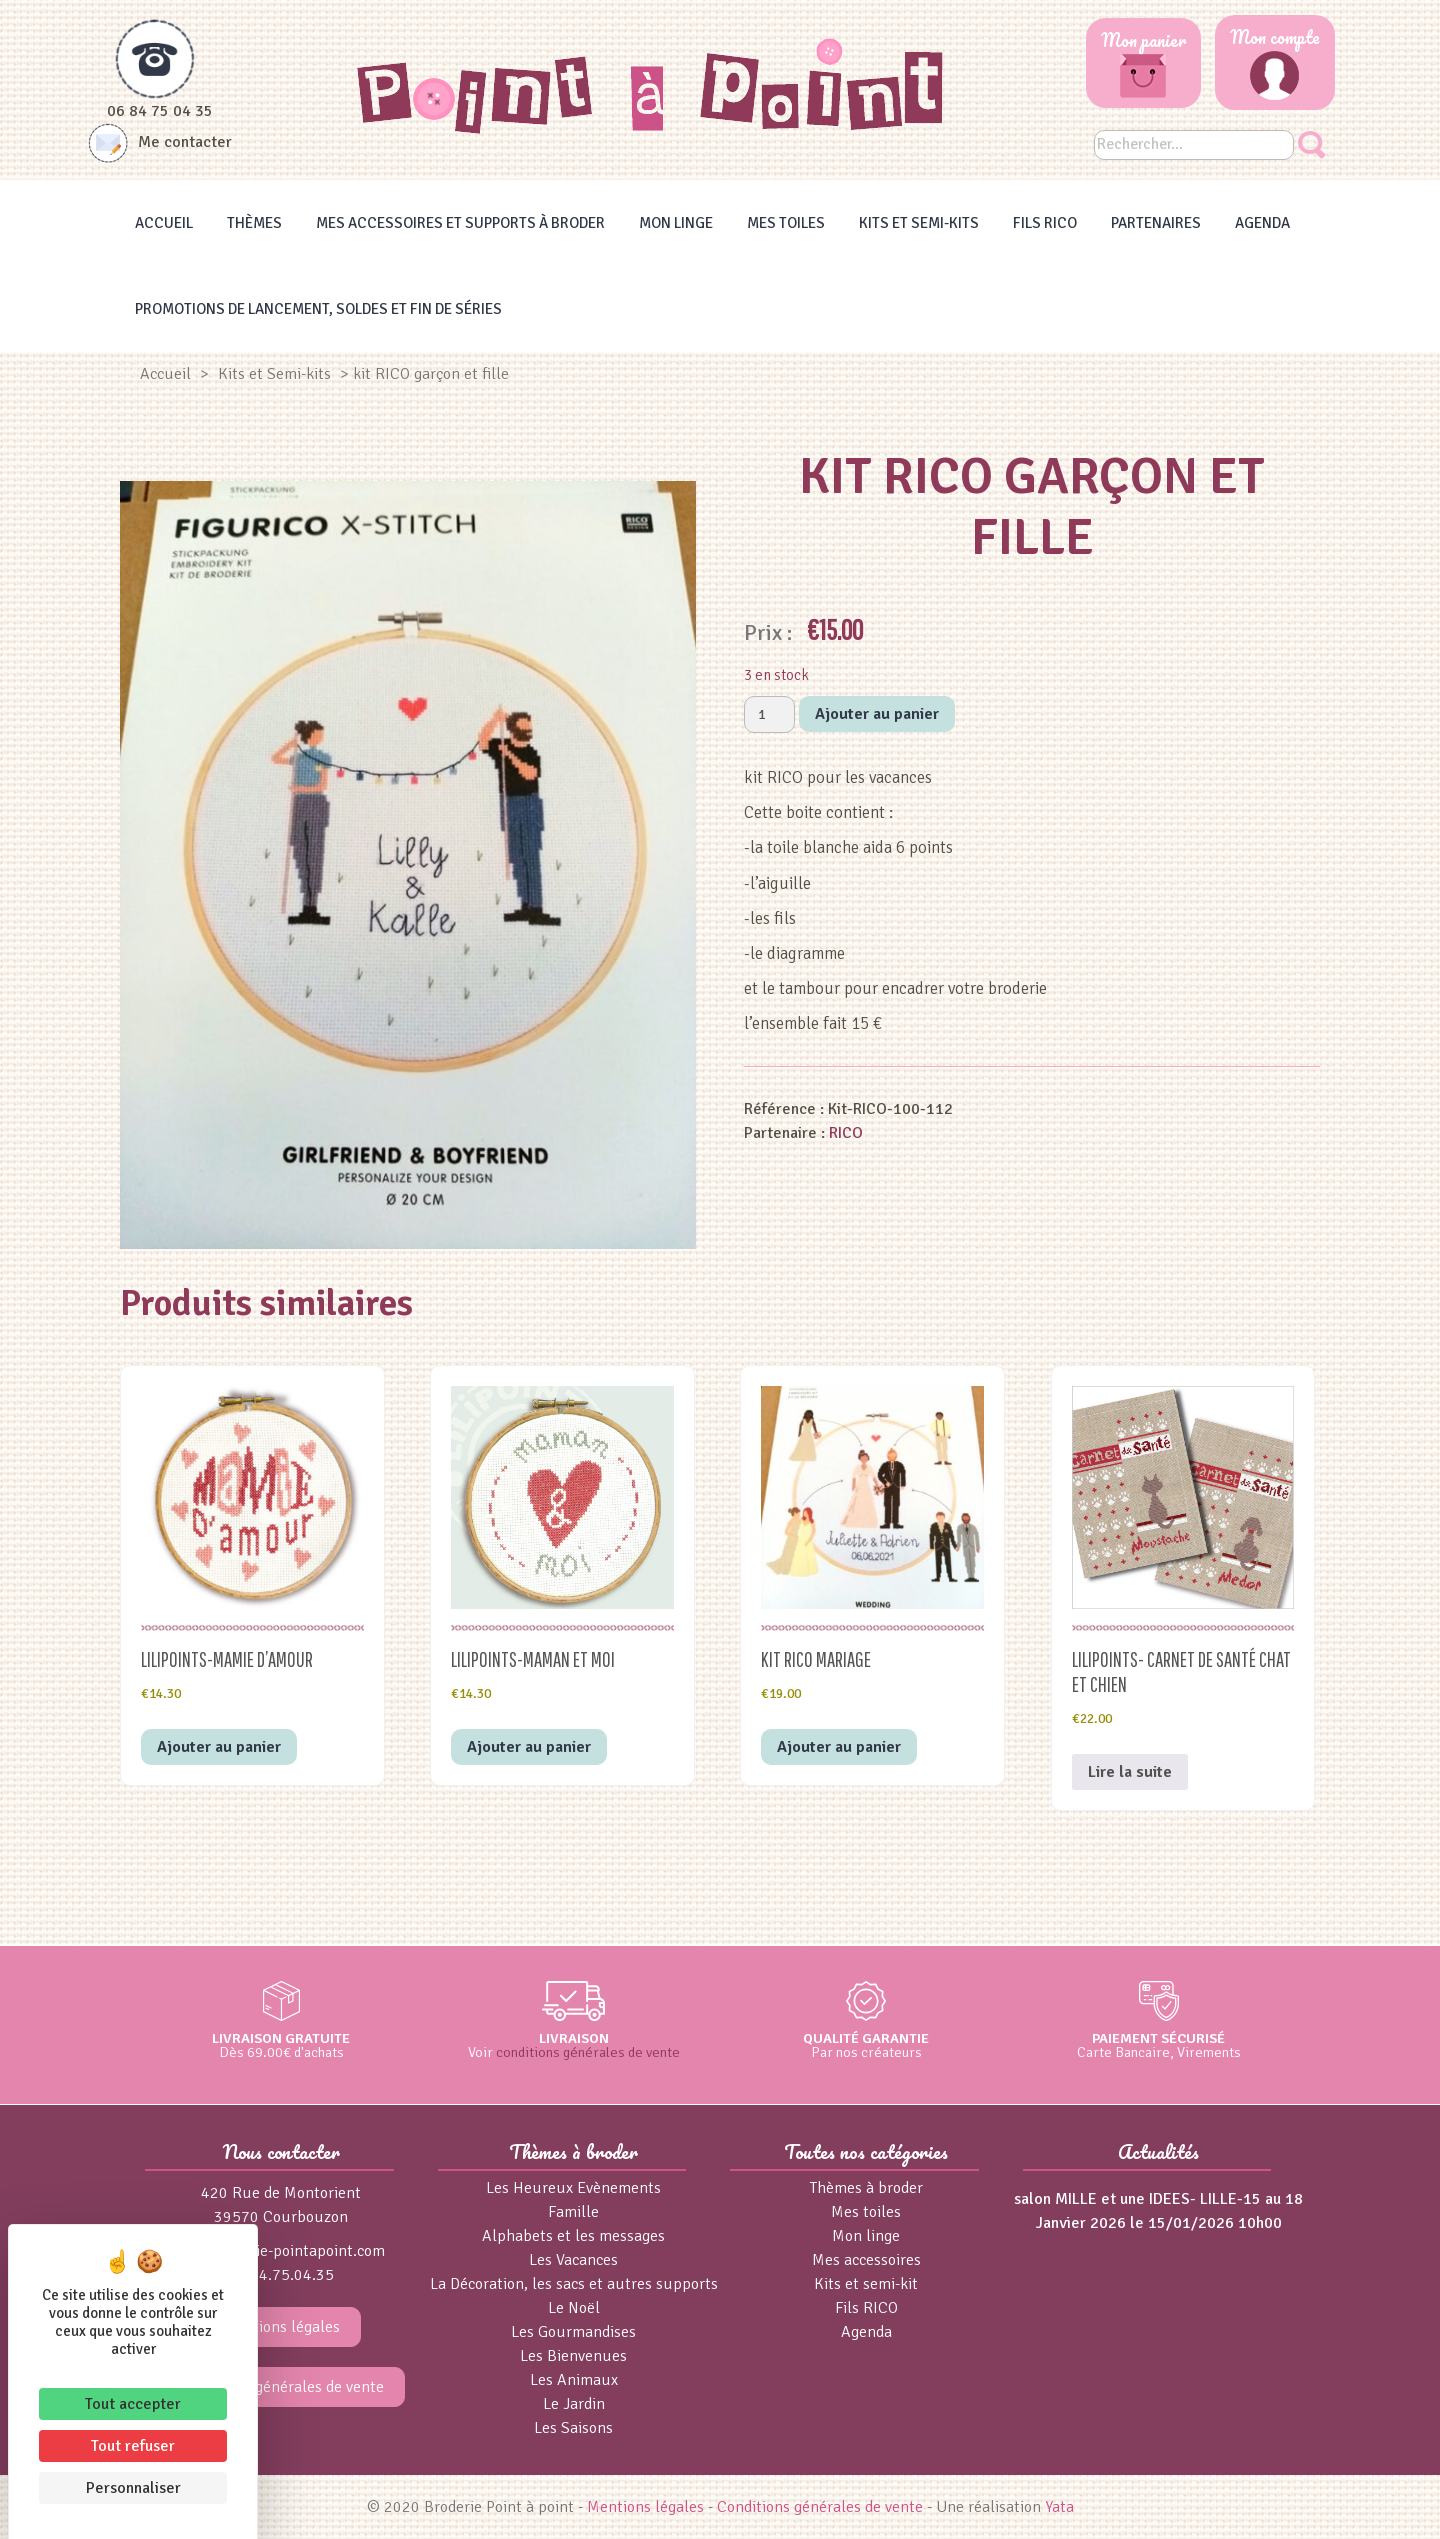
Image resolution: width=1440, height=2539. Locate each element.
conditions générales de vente (588, 2052)
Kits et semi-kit (866, 2284)
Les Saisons (573, 2428)
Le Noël (574, 2308)
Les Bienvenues (573, 2356)
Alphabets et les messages (573, 2236)
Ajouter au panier (877, 714)
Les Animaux (574, 2380)
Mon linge (676, 223)
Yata (1059, 2507)
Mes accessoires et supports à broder (460, 223)
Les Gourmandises (573, 2332)
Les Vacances (573, 2260)
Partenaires (1156, 223)
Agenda (1262, 223)
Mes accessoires (866, 2260)
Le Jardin (574, 2404)
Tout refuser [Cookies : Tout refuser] (133, 2446)
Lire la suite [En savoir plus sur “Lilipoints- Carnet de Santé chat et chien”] (1130, 1772)
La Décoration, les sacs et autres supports (574, 2284)
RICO (846, 1133)
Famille (573, 2212)
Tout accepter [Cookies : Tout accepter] (133, 2404)
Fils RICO (1045, 223)
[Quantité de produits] (769, 714)
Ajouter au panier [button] (219, 1747)
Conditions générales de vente (281, 2387)
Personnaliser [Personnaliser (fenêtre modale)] (133, 2488)
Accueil (164, 223)
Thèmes (254, 223)
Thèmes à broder (866, 2188)
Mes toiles (786, 223)
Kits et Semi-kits (919, 223)
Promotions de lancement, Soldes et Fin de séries (318, 309)
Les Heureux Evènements (573, 2188)
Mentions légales (281, 2327)
